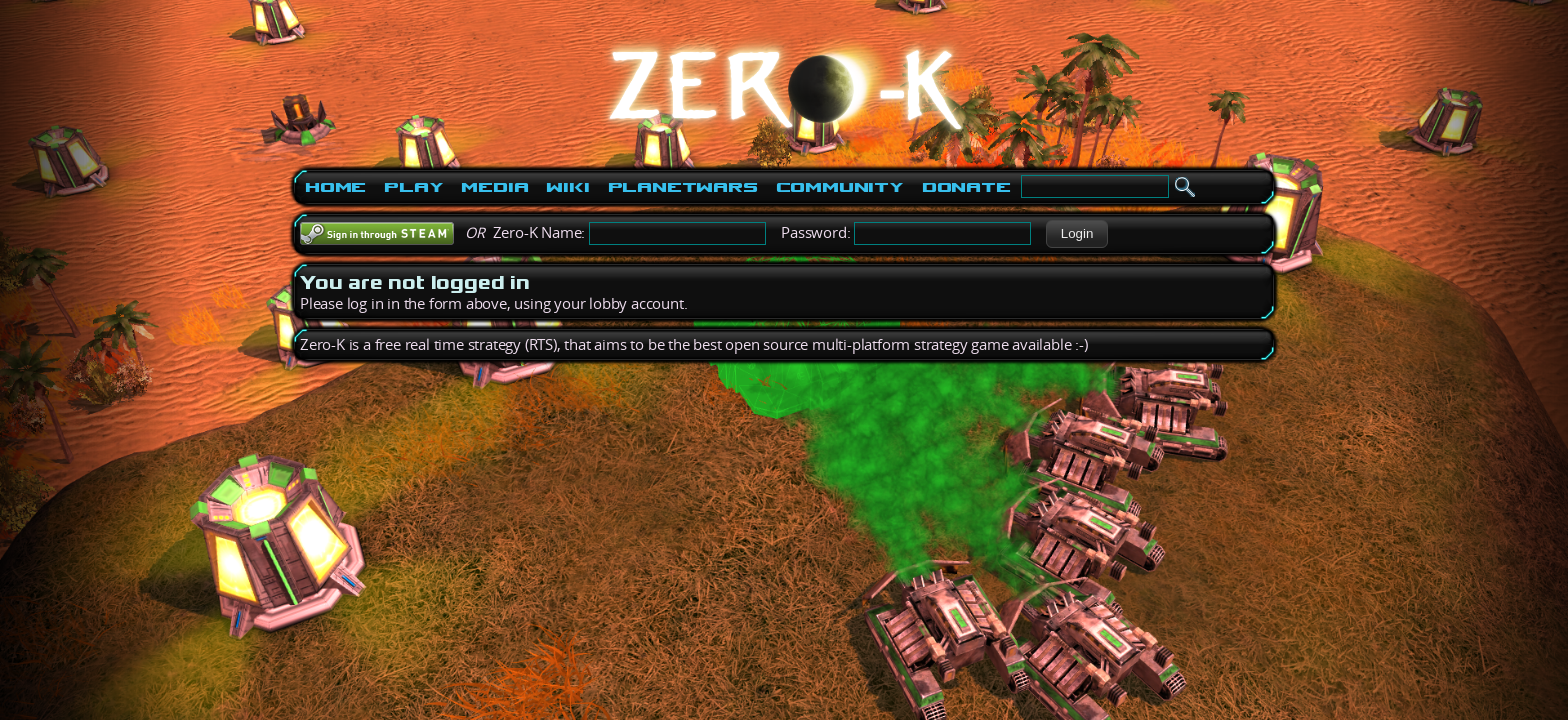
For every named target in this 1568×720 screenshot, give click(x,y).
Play (413, 187)
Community (840, 187)
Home (335, 187)
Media (494, 187)
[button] (1076, 234)
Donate (966, 187)
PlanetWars (683, 187)
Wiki (567, 187)
